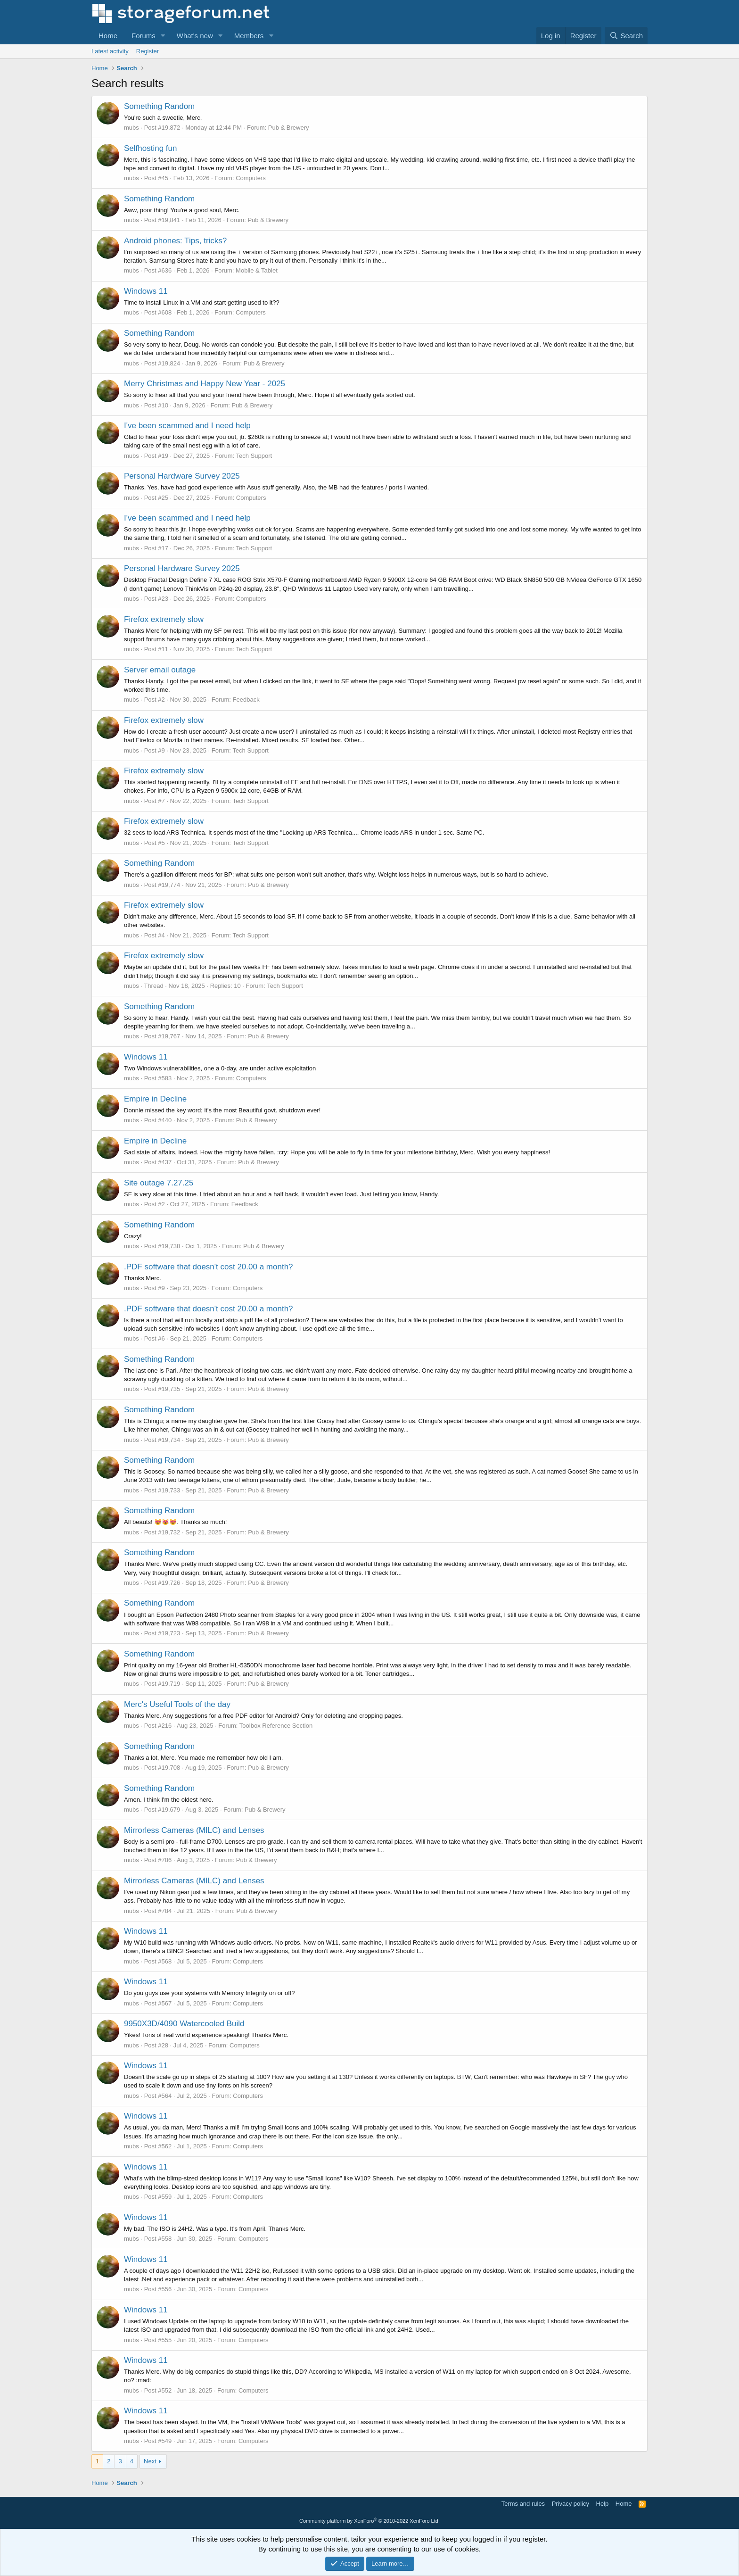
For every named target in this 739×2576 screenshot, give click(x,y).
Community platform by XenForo (369, 2521)
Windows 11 (146, 291)
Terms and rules (523, 2503)
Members (249, 36)
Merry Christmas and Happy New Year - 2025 (204, 383)
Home (108, 36)
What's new (195, 36)
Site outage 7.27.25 (158, 1182)
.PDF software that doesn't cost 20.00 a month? (208, 1266)
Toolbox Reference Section (275, 1725)
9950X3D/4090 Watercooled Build (184, 2023)
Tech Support (254, 455)
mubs (131, 127)
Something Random (159, 106)
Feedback (246, 699)
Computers (251, 178)
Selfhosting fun (150, 148)
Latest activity (110, 51)
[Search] (626, 35)
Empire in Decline (155, 1098)
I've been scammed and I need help (187, 425)
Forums (143, 36)
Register (147, 51)
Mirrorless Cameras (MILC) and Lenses (194, 1830)
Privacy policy (570, 2503)
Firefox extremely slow (164, 619)
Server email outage (160, 669)
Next (150, 2461)
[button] (163, 35)
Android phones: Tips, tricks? (175, 240)
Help (602, 2503)
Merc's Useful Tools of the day (177, 1704)
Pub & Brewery (288, 127)
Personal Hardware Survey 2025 (182, 476)
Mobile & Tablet (257, 270)
